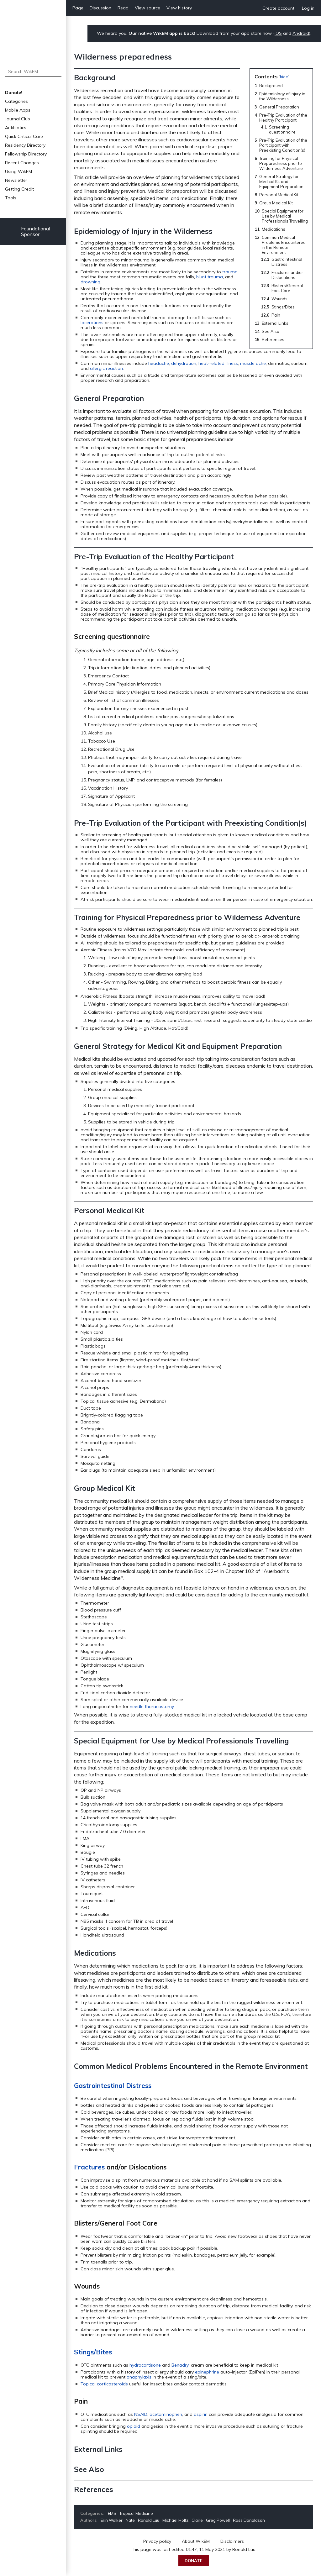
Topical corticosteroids (104, 2384)
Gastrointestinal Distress (112, 2085)
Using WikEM (18, 171)
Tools (10, 198)
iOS (278, 33)
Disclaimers (232, 2541)
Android (300, 33)
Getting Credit (19, 189)
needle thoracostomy (152, 1706)
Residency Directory (25, 145)
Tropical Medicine (136, 2513)
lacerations (92, 322)
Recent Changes (22, 163)
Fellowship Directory (26, 154)
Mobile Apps (17, 110)
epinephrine (207, 2372)
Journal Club (17, 119)
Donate (194, 2560)
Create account (278, 8)
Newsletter (16, 180)
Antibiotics (15, 127)
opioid (133, 2426)
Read (123, 8)
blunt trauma (209, 277)
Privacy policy (157, 2541)
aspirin (201, 2414)
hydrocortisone (145, 2365)
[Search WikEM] (33, 71)
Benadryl (180, 2365)
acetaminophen (166, 2414)
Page (77, 8)
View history (179, 8)
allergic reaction (106, 368)
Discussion (100, 8)
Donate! (13, 92)
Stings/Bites (93, 2352)
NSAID (140, 2414)
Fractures (89, 2167)
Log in (308, 8)
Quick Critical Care (24, 136)
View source (147, 8)
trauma (230, 272)
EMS (112, 2513)
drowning (90, 282)
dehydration (183, 363)
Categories (16, 101)
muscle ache (253, 363)
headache (158, 363)
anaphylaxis (139, 2377)
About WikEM (196, 2541)
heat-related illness (218, 363)
